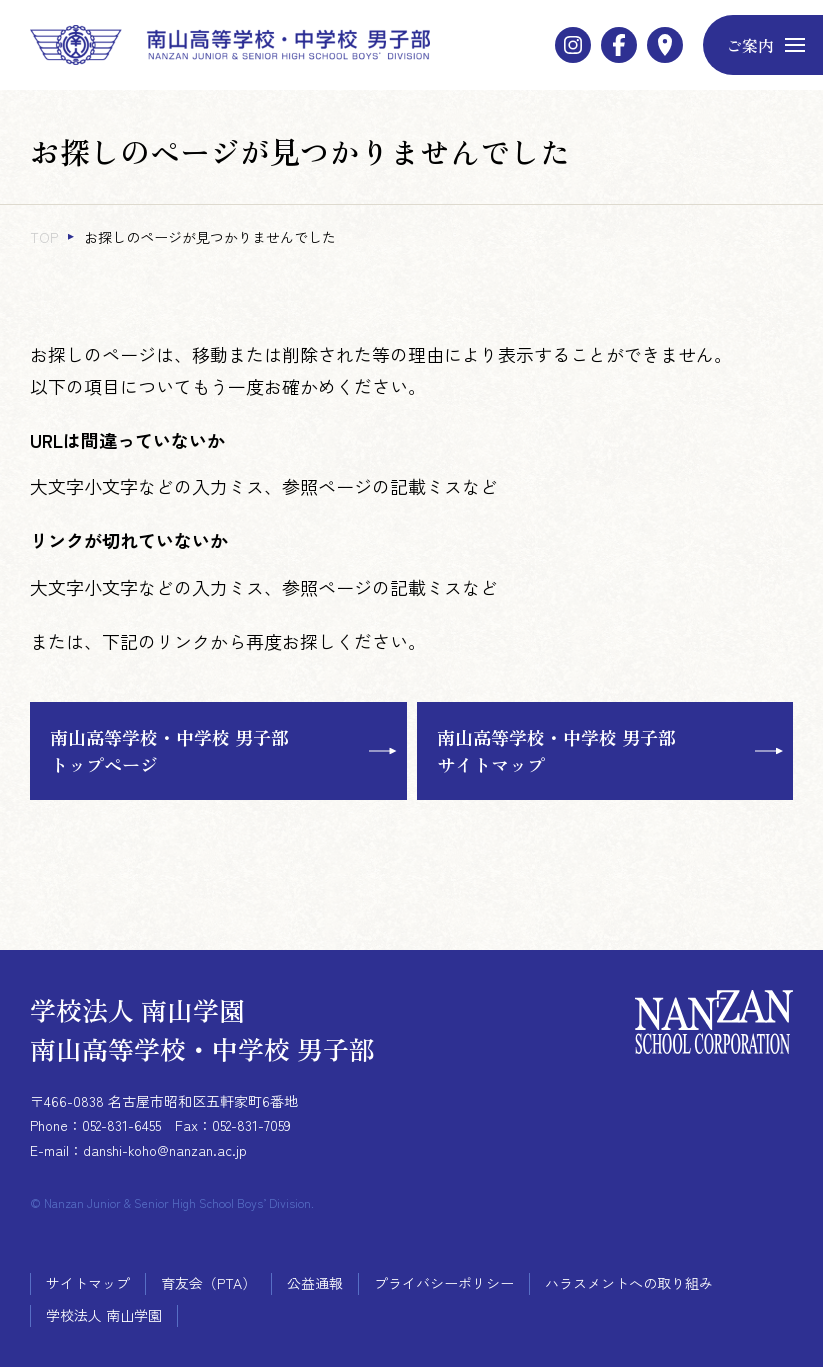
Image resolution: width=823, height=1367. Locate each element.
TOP (44, 237)
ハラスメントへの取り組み (629, 1283)
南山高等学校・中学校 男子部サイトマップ (556, 750)
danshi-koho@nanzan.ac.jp (165, 1150)
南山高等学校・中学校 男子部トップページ (169, 750)
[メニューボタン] (763, 45)
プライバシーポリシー (444, 1283)
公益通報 (315, 1283)
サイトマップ (88, 1283)
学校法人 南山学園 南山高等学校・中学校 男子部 (202, 1029)
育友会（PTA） (208, 1283)
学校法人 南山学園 (104, 1315)
